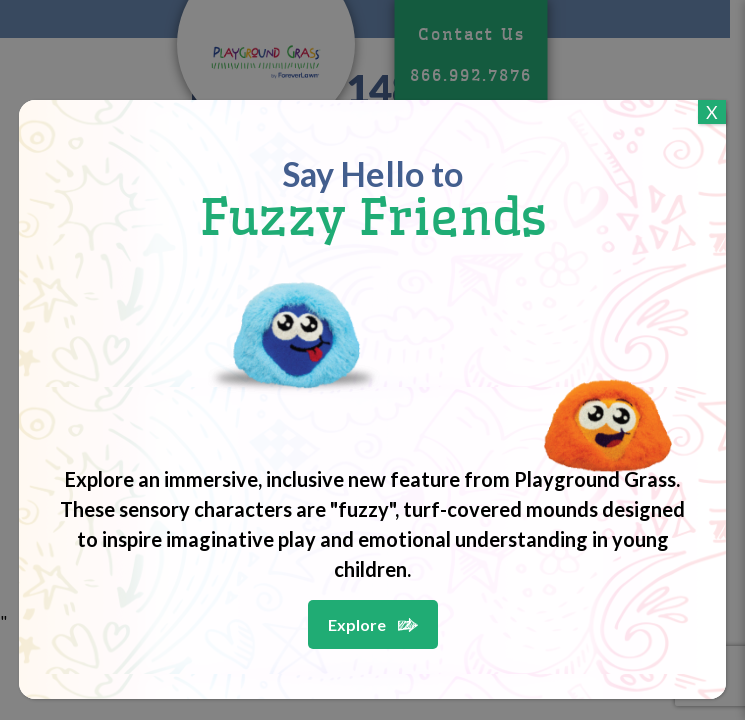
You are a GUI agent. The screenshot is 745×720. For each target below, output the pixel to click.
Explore (357, 624)
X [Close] (712, 112)
